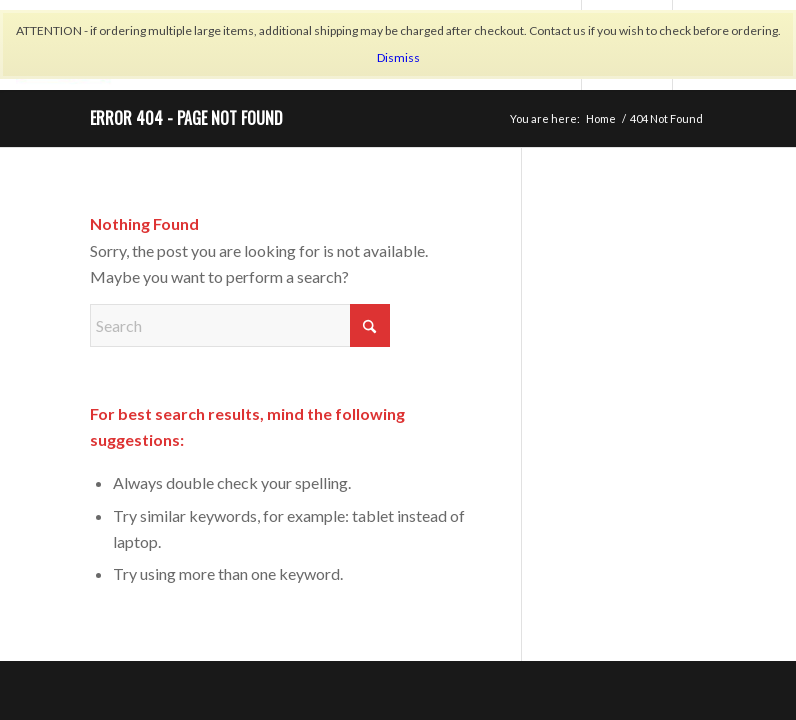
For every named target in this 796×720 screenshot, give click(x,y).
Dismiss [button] (398, 57)
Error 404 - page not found (186, 118)
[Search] (240, 325)
